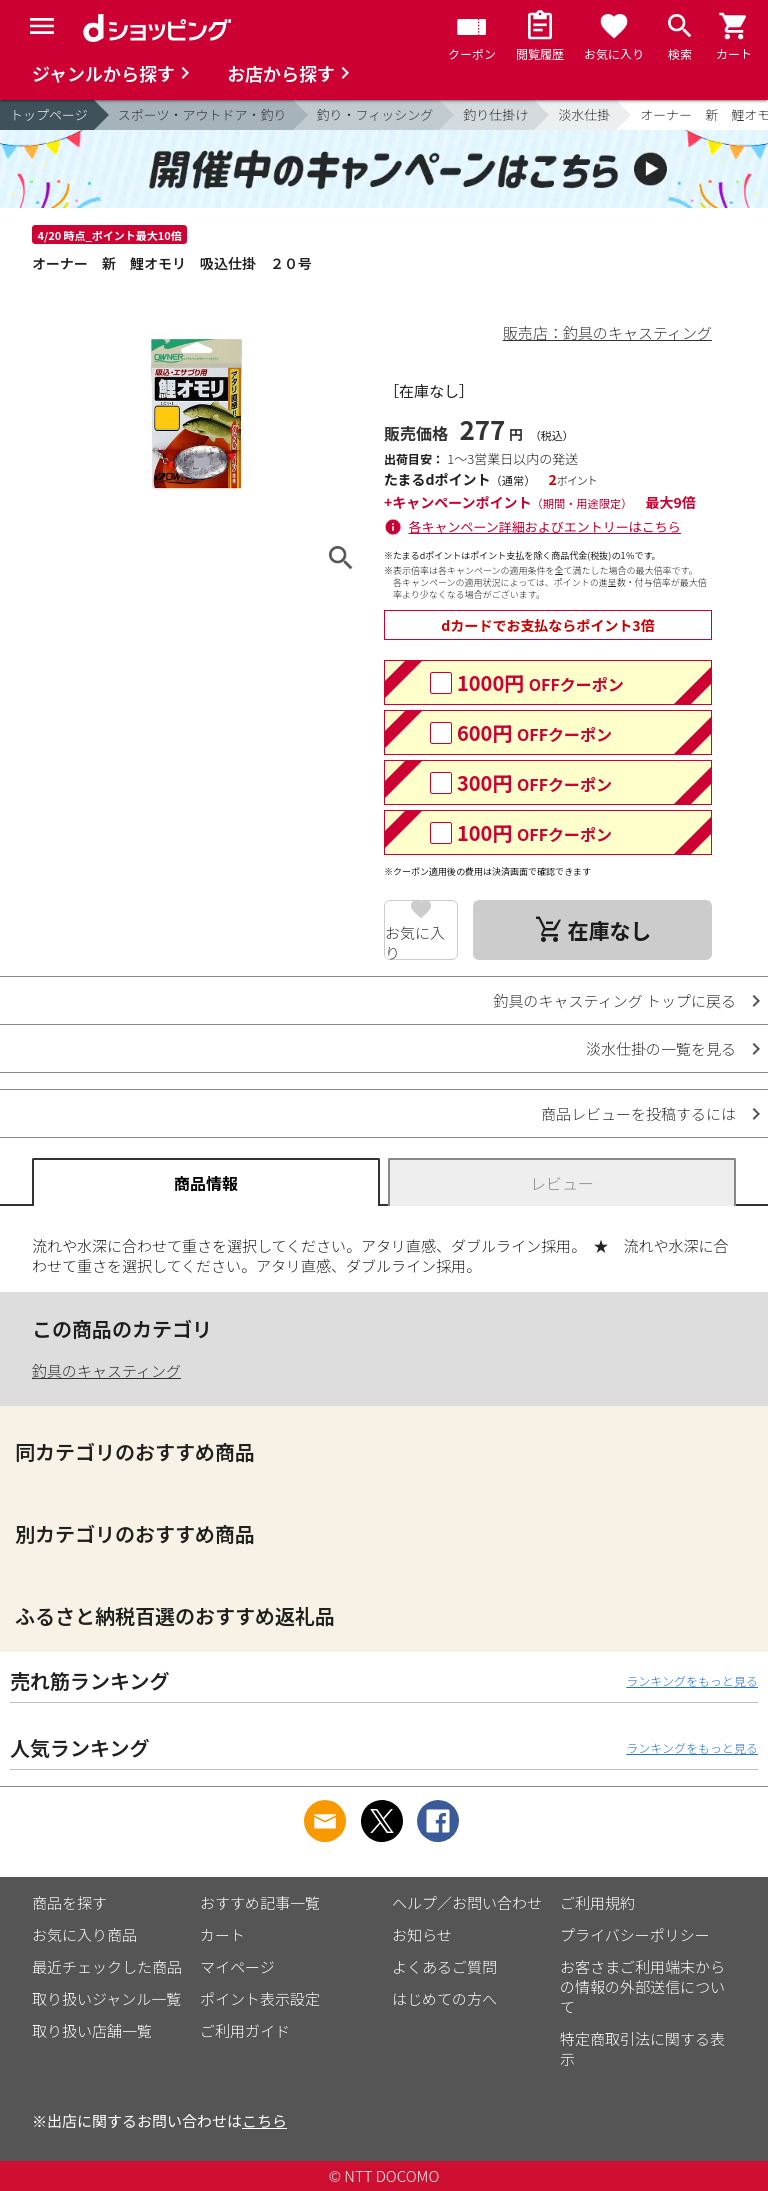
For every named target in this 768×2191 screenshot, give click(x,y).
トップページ (49, 114)
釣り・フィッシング (375, 114)
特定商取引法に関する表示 (642, 2048)
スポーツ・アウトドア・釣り (202, 114)
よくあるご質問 (444, 1966)
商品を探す (69, 1902)
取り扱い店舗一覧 (92, 2030)
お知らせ (422, 1934)
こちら (264, 2120)
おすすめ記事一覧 (260, 1902)
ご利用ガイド (245, 2030)
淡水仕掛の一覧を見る (661, 1048)
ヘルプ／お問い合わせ (467, 1902)
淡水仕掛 (584, 114)
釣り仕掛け (495, 114)
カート (222, 1934)
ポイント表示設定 (260, 1998)
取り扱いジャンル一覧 (106, 1998)
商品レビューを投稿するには (638, 1113)
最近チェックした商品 (107, 1966)
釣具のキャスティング (106, 1370)
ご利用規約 (597, 1902)
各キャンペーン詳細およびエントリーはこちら (545, 526)
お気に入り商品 (84, 1934)
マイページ (237, 1966)
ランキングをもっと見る (692, 1680)
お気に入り (415, 941)
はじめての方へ (444, 1998)
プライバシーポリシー (635, 1934)
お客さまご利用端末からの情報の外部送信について (642, 1986)
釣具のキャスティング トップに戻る (615, 1000)
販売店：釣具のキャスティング (607, 332)
